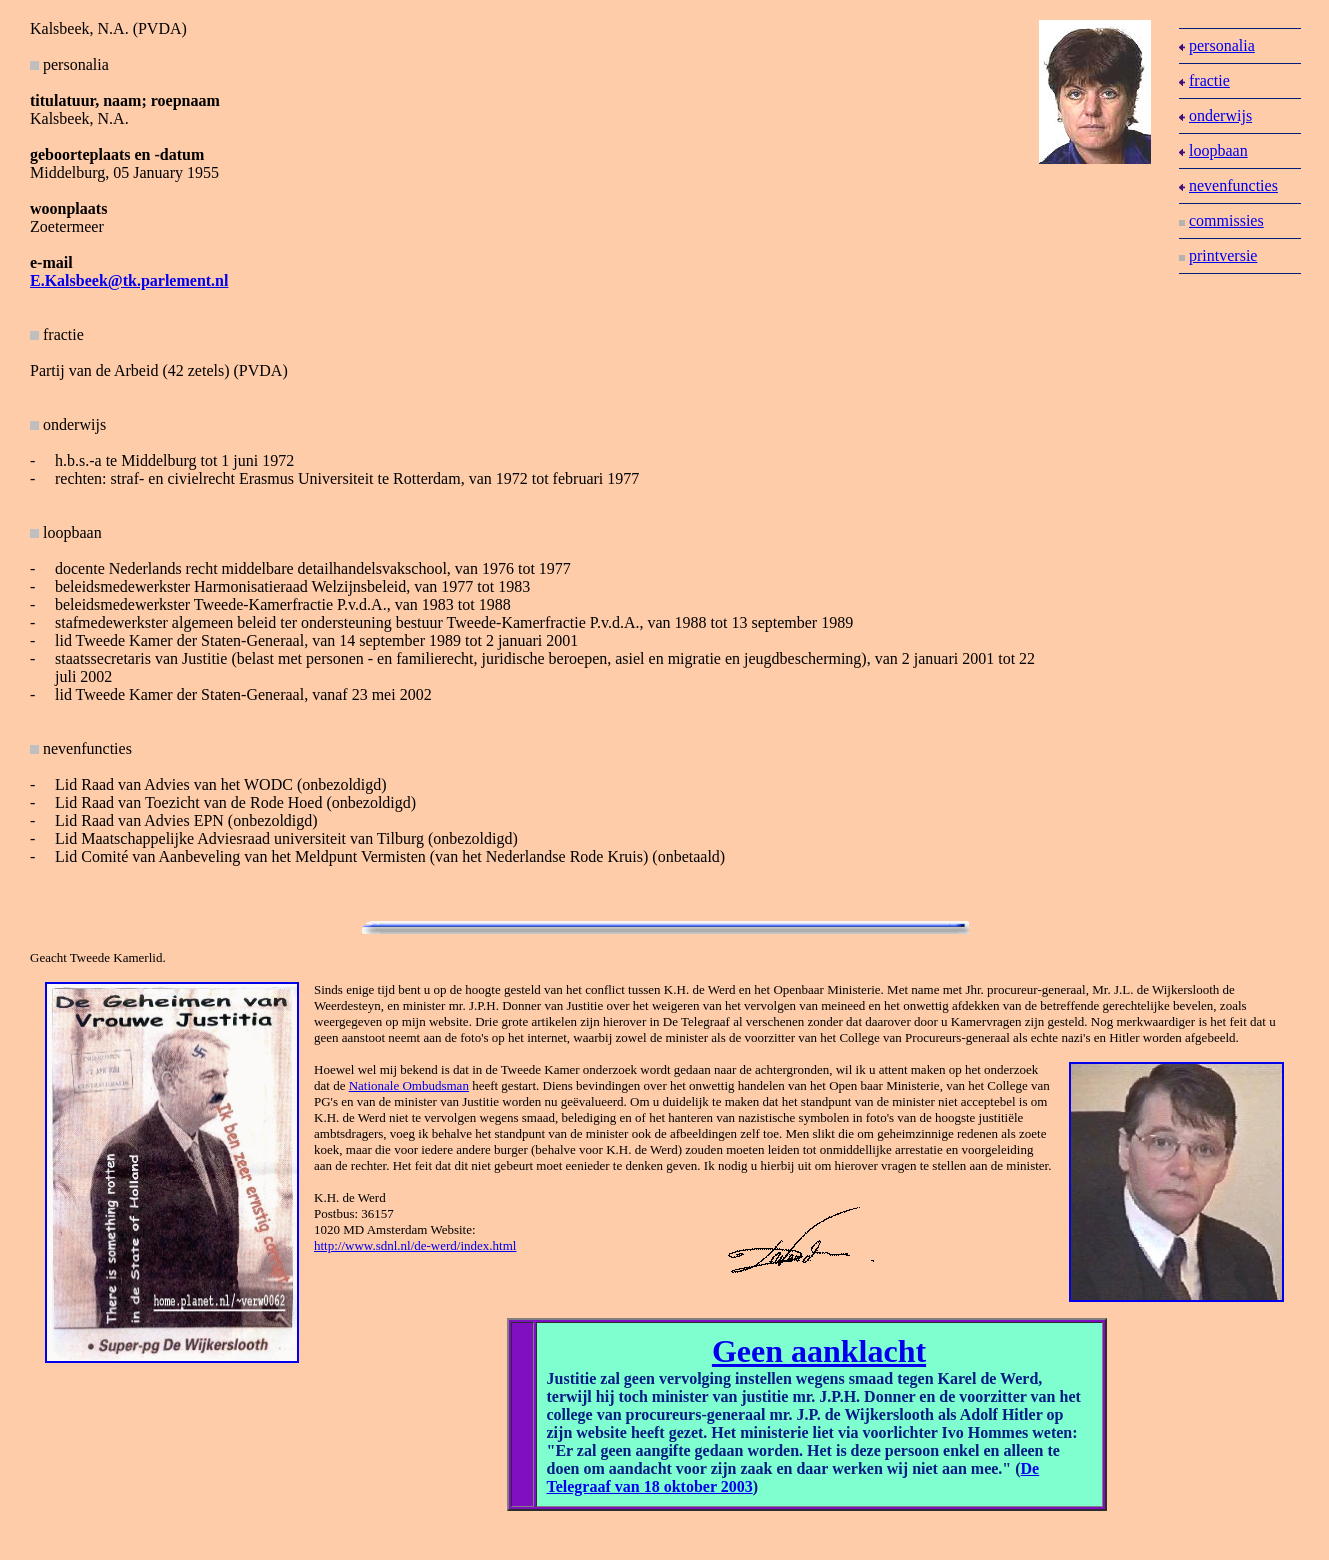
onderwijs (1215, 115)
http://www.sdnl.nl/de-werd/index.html (415, 1245)
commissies (1221, 220)
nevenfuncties (1228, 185)
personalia (1217, 45)
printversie (1218, 255)
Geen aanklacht (819, 1351)
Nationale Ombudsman (409, 1085)
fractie (57, 334)
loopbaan (1213, 150)
